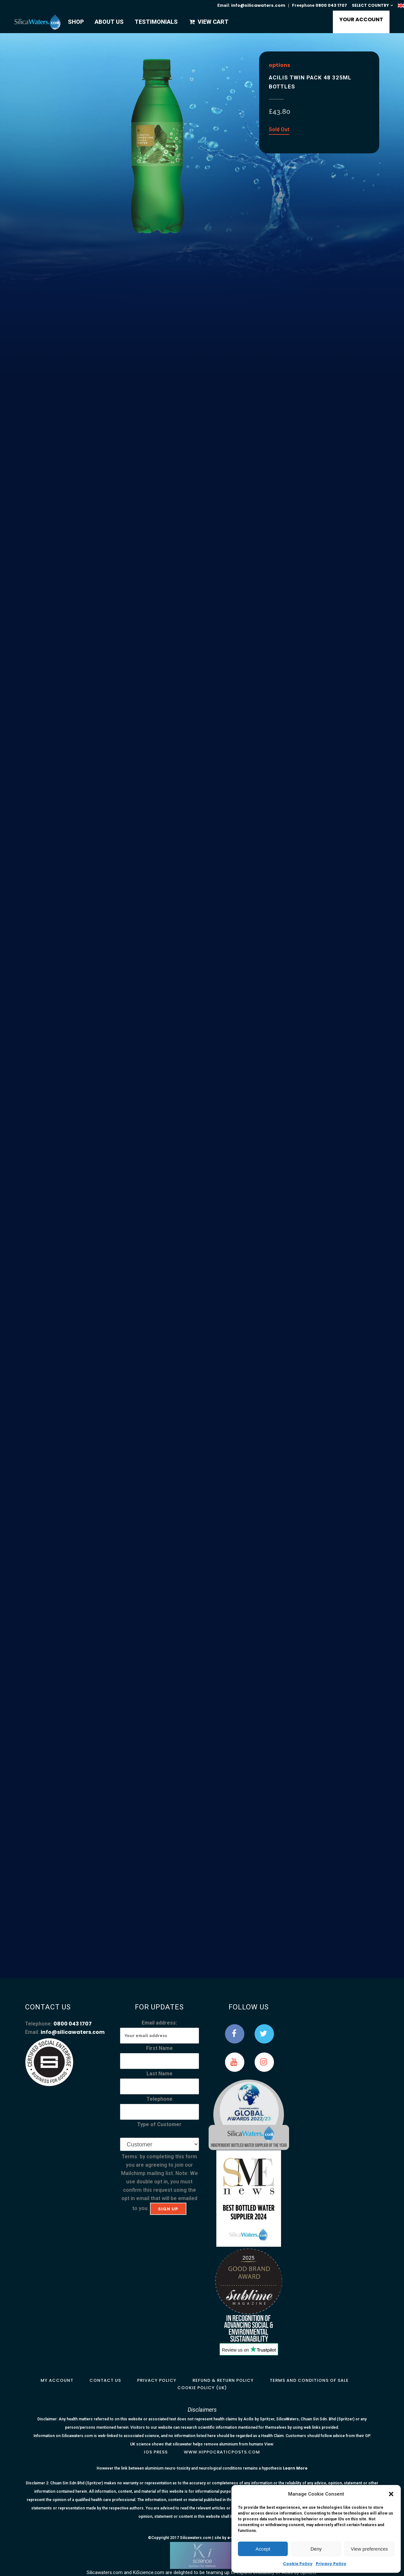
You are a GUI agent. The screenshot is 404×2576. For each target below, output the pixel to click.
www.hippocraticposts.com (222, 2452)
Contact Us (105, 2380)
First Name (159, 2048)
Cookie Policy (298, 2563)
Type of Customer (159, 2124)
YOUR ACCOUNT (361, 19)
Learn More (295, 2468)
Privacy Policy (331, 2563)
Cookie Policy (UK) (202, 2388)
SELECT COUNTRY (370, 5)
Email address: (159, 2023)
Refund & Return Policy (223, 2380)
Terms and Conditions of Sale (309, 2380)
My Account (57, 2380)
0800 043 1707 (331, 5)
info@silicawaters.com (258, 5)
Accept (263, 2549)
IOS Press (156, 2452)
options (279, 65)
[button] (391, 2494)
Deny (316, 2549)
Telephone (159, 2099)
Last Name (159, 2074)
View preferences (369, 2549)
